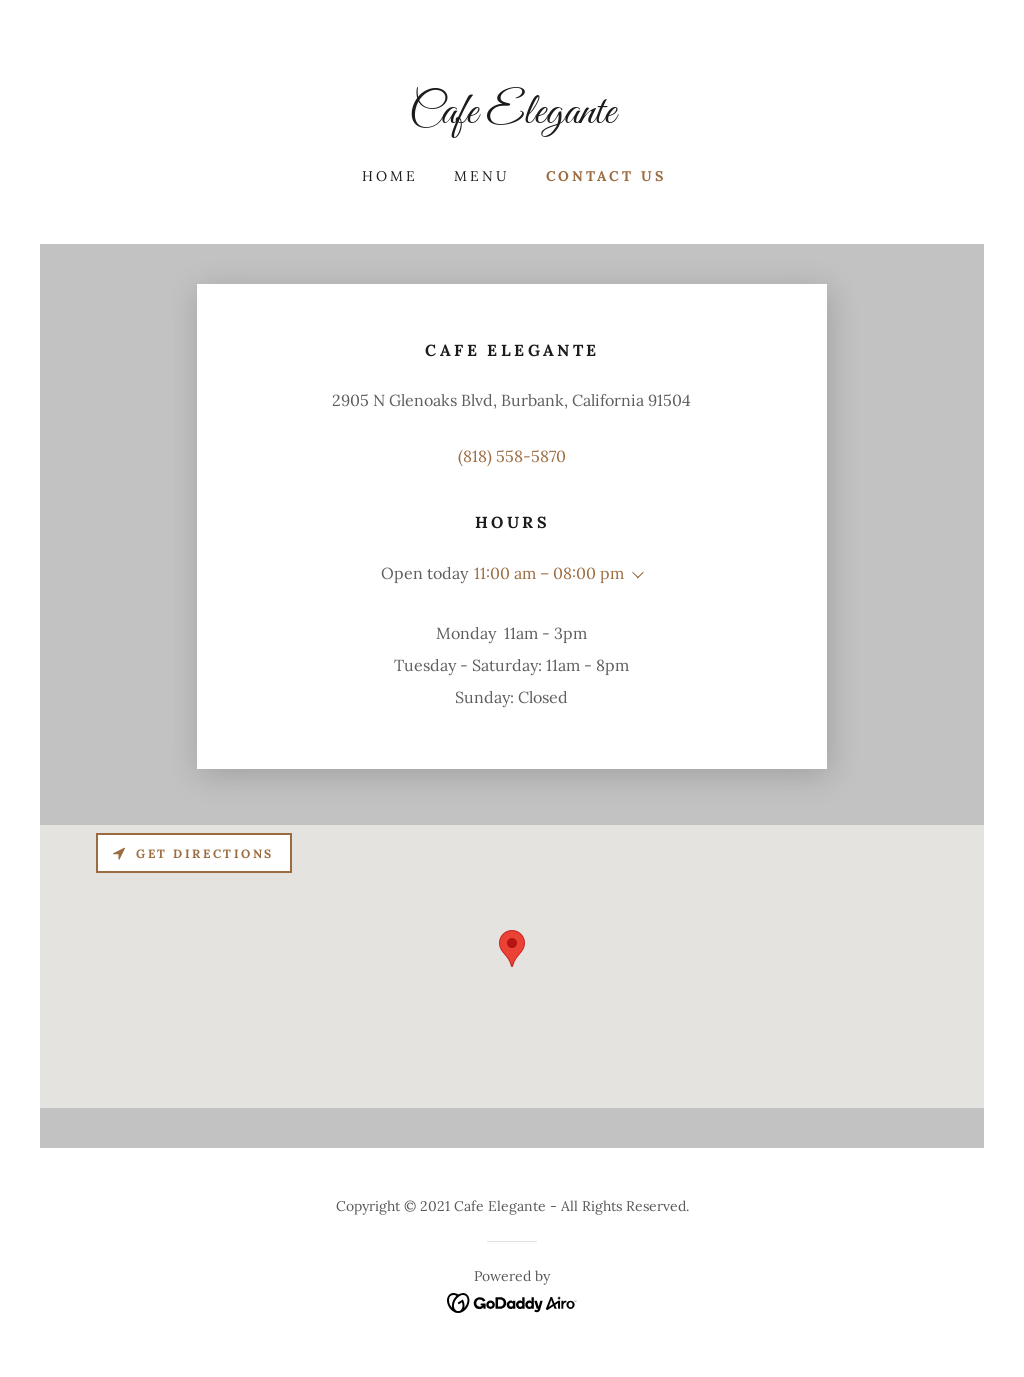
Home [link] (390, 176)
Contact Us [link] (606, 176)
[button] (634, 575)
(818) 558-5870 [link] (512, 456)
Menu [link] (482, 176)
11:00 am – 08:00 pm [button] (549, 573)
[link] (512, 117)
